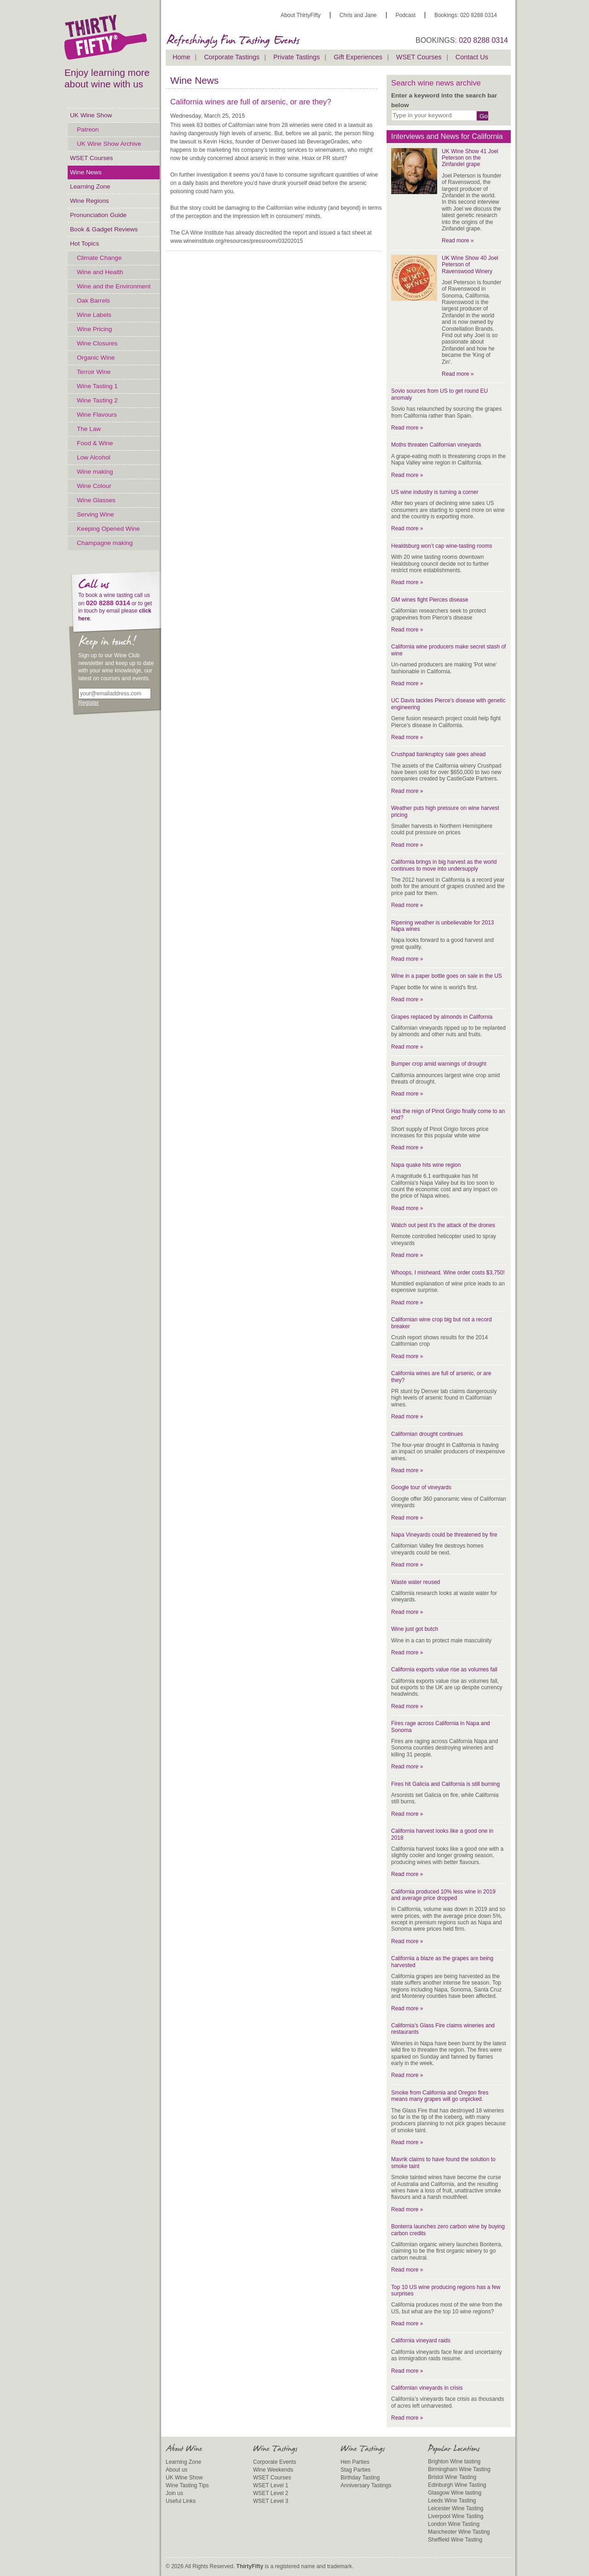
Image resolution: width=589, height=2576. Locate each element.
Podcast (406, 15)
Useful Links (181, 2501)
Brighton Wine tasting (454, 2461)
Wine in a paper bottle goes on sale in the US (446, 976)
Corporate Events (274, 2462)
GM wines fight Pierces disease (429, 600)
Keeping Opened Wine (108, 528)
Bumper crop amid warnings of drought (438, 1064)
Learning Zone (90, 186)
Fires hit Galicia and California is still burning (445, 1784)
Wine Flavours (97, 414)
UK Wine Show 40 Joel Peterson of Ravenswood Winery (470, 265)
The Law (89, 428)
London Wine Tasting (453, 2524)
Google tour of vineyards (421, 1487)
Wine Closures (97, 343)
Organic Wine (96, 357)
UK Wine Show (91, 115)
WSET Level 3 (270, 2501)
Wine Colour (94, 485)
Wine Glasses (96, 500)
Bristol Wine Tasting (452, 2477)
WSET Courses (91, 158)
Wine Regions (89, 200)
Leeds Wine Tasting (452, 2500)
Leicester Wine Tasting (456, 2508)
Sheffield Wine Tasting (455, 2539)
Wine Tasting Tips (187, 2485)
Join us (174, 2493)
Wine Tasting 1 (97, 386)
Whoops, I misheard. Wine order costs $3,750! (448, 1272)
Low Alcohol (93, 457)
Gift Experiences (358, 57)
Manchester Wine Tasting (459, 2532)
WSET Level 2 (270, 2493)
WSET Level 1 (270, 2485)
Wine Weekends (273, 2470)
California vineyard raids (420, 2340)
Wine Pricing (94, 329)
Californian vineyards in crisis (426, 2388)
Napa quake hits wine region (426, 1165)
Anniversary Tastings (366, 2485)
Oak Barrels (93, 300)
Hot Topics (84, 243)
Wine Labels (94, 314)
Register (88, 703)
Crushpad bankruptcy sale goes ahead (438, 754)
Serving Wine (95, 514)
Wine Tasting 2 (97, 400)
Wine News (86, 172)
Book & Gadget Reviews (104, 229)
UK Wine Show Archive (109, 143)
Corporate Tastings (232, 57)
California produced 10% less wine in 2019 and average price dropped (443, 1894)
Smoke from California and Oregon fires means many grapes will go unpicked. (439, 2095)
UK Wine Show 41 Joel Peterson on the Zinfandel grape (470, 158)
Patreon (88, 129)
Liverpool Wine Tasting (456, 2516)
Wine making (95, 471)
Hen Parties (355, 2462)
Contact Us (472, 57)
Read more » (458, 240)
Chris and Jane (358, 15)
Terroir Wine (93, 371)
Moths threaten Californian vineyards (436, 445)
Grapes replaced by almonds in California (441, 1017)
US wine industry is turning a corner (434, 492)
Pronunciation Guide (98, 215)
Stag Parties (355, 2470)
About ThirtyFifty (301, 15)
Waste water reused (415, 1582)
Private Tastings (296, 57)
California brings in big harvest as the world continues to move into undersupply (444, 865)
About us (176, 2470)
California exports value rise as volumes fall (444, 1669)
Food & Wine (95, 443)
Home (181, 57)
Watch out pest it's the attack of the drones (443, 1225)
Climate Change (99, 257)
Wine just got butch (414, 1629)
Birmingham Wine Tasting (459, 2469)
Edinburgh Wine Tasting (457, 2485)
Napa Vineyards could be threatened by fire (444, 1535)
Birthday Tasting (360, 2477)
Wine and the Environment (113, 286)
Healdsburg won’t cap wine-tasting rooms (441, 546)
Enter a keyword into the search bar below (444, 100)
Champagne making (105, 542)
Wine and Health (100, 272)
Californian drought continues (427, 1434)
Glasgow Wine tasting (454, 2493)
